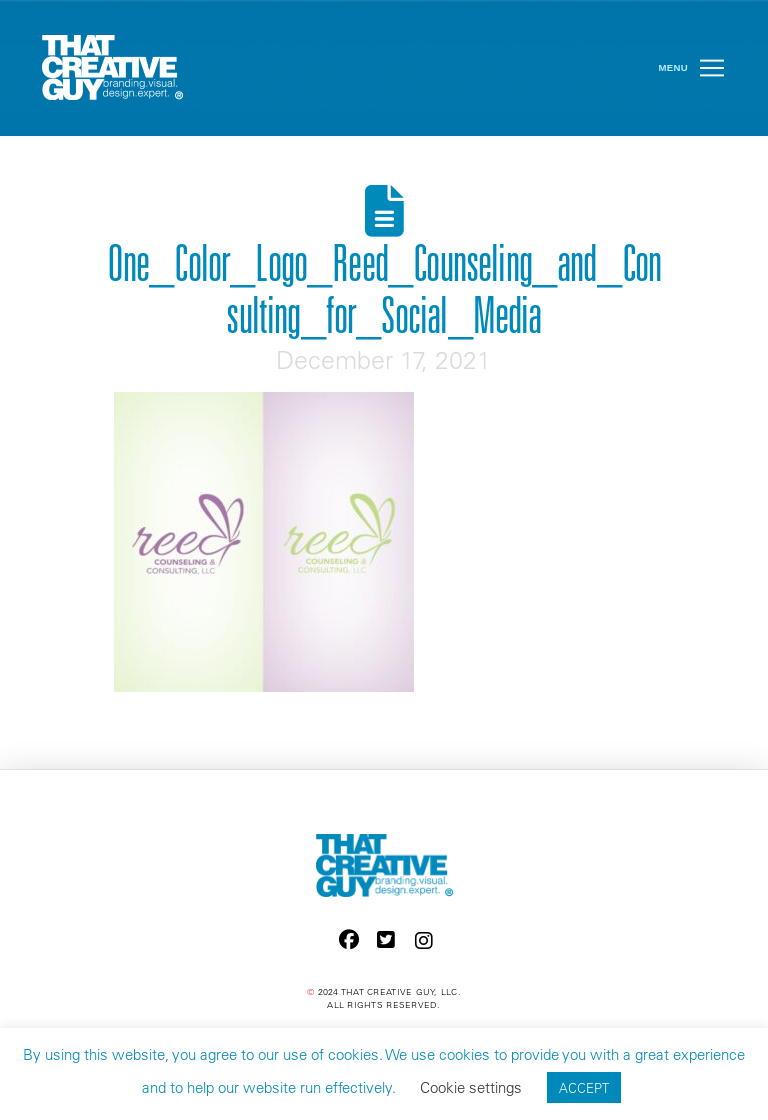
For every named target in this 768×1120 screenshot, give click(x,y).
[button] (712, 68)
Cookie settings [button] (471, 1087)
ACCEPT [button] (584, 1087)
